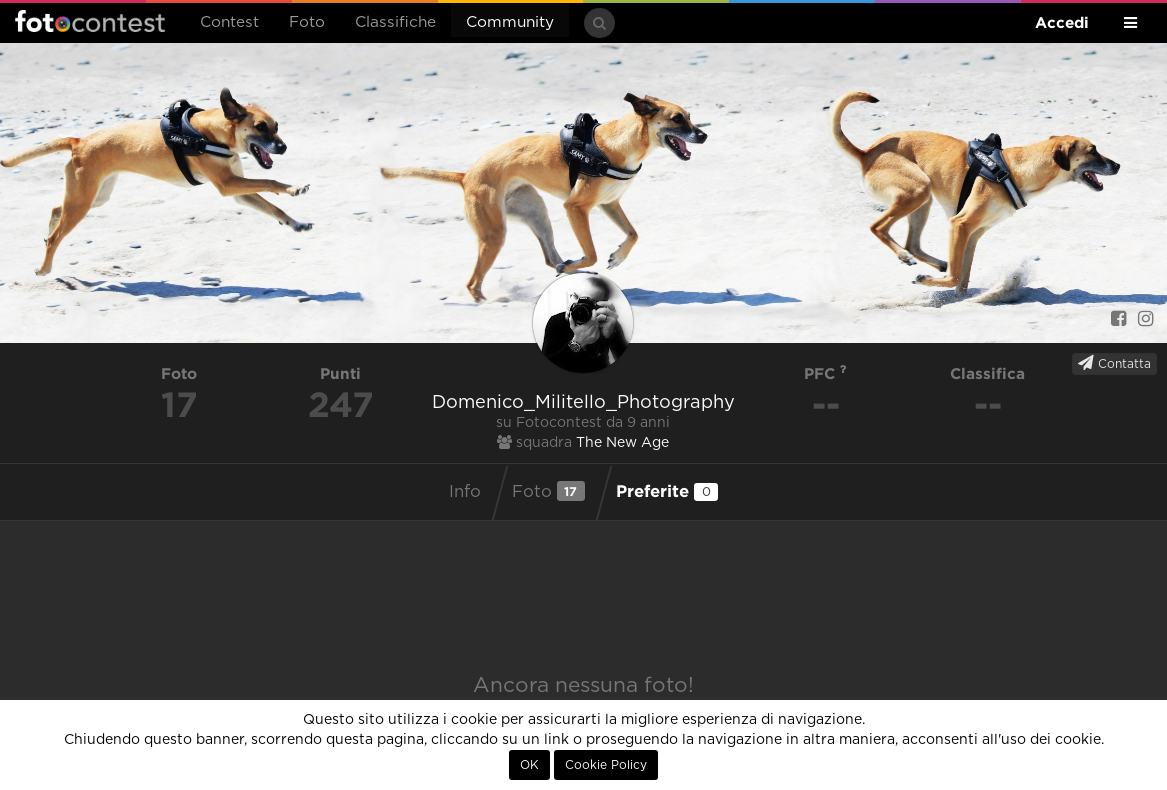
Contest (229, 22)
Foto (307, 22)
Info (465, 492)
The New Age (622, 443)
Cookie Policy (606, 765)
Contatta (1114, 363)
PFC (825, 373)
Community (510, 22)
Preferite (667, 491)
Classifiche (395, 22)
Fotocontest (90, 21)
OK (529, 765)
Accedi (1062, 22)
